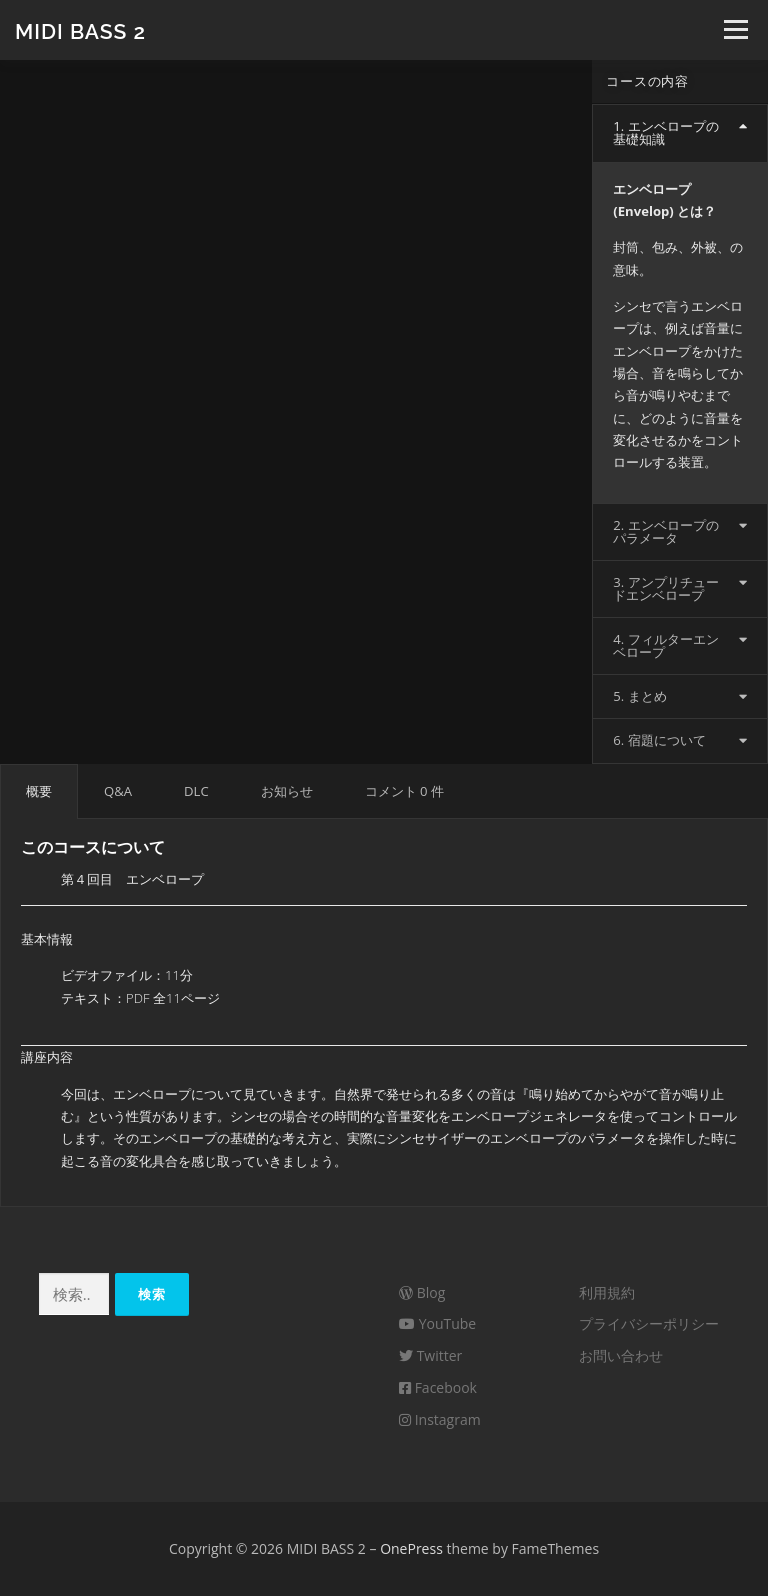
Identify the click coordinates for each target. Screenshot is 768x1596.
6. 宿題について (659, 740)
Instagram (440, 1419)
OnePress (411, 1548)
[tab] (680, 133)
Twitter (430, 1355)
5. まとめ (639, 696)
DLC (196, 791)
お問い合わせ (621, 1355)
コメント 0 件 (404, 791)
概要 (39, 791)
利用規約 (607, 1292)
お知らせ (287, 791)
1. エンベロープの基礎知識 (665, 132)
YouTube (437, 1323)
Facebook (438, 1387)
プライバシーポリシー (649, 1323)
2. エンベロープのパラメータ (665, 531)
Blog (422, 1292)
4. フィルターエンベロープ (665, 645)
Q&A (118, 791)
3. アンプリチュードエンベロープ (665, 588)
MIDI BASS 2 (80, 30)
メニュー (735, 30)
